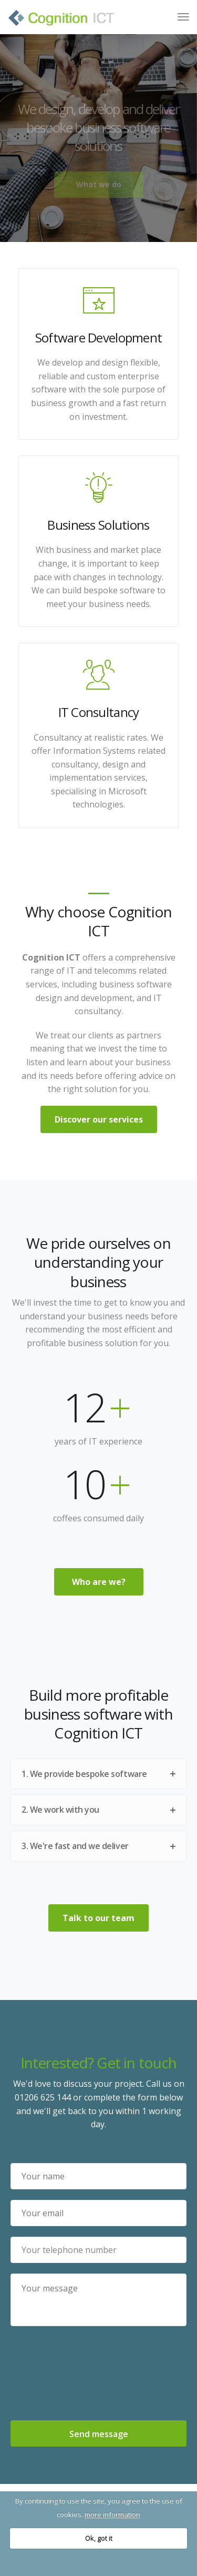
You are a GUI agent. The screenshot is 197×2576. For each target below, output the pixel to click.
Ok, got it (98, 2538)
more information (112, 2514)
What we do (98, 184)
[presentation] (99, 2374)
